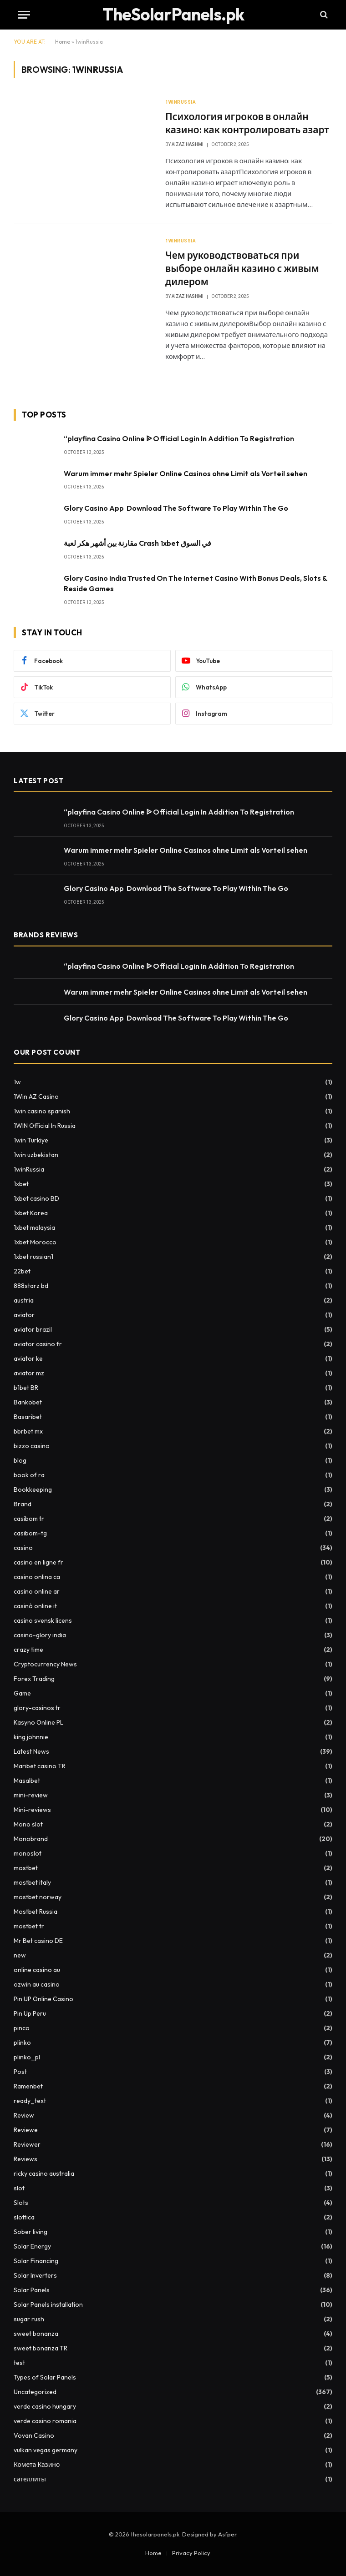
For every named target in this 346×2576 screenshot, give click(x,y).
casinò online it (35, 1606)
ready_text (30, 2101)
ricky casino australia (44, 2173)
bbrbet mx (28, 1431)
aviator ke (28, 1358)
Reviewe (26, 2130)
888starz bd (31, 1286)
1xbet (21, 1184)
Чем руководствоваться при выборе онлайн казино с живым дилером (242, 268)
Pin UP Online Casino (43, 1999)
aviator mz (29, 1373)
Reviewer (27, 2144)
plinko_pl (27, 2057)
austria (24, 1300)
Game (22, 1693)
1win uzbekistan (36, 1155)
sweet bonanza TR (40, 2348)
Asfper (227, 2534)
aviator (24, 1315)
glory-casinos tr (37, 1708)
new (20, 1955)
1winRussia (180, 102)
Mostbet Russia (35, 1911)
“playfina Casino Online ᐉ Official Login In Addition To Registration (179, 438)
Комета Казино (37, 2464)
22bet (22, 1271)
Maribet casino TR (40, 1766)
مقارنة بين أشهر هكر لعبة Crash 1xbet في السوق (137, 543)
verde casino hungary (45, 2406)
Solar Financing (36, 2261)
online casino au (37, 1970)
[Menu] (24, 15)
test (19, 2363)
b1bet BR (26, 1388)
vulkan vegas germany (45, 2450)
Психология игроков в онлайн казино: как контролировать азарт (247, 123)
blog (20, 1460)
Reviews (25, 2159)
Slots (21, 2203)
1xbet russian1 (33, 1257)
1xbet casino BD (36, 1198)
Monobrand (31, 1839)
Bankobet (28, 1402)
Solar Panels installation (48, 2304)
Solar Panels (32, 2290)
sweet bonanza (36, 2333)
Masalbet (27, 1780)
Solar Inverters (35, 2275)
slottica (24, 2217)
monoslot (27, 1853)
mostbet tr (29, 1926)
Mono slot (28, 1824)
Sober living (30, 2232)
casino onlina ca (37, 1577)
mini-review (31, 1795)
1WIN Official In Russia (45, 1126)
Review (24, 2115)
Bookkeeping (33, 1489)
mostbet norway (37, 1897)
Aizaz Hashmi (188, 144)
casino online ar (37, 1591)
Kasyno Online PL (38, 1722)
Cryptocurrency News (45, 1664)
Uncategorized (35, 2392)
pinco (22, 2028)
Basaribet (28, 1417)
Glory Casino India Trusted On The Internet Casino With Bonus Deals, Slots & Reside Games (195, 583)
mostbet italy (32, 1882)
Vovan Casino (34, 2435)
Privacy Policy (191, 2552)
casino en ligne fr (38, 1562)
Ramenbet (28, 2086)
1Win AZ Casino (36, 1096)
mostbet (26, 1868)
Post (20, 2072)
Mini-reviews (32, 1810)
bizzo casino (32, 1446)
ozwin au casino (37, 1984)
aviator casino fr (38, 1344)
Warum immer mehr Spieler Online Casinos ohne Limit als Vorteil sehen (185, 473)
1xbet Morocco (35, 1242)
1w (17, 1082)
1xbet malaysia (34, 1227)
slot (19, 2188)
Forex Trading (34, 1679)
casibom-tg (30, 1533)
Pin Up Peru (30, 2013)
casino (23, 1548)
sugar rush (29, 2319)
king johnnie (31, 1737)
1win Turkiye (31, 1140)
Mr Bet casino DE (38, 1941)
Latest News (31, 1751)
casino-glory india (40, 1635)
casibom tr (29, 1518)
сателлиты (30, 2479)
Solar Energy (32, 2246)
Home (62, 41)
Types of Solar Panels (45, 2377)
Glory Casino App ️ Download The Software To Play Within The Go (176, 508)
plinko (22, 2042)
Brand (22, 1504)
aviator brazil (33, 1329)
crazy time (28, 1649)
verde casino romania (45, 2421)
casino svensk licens (43, 1620)
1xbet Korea (31, 1213)
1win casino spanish (42, 1111)
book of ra (29, 1475)
